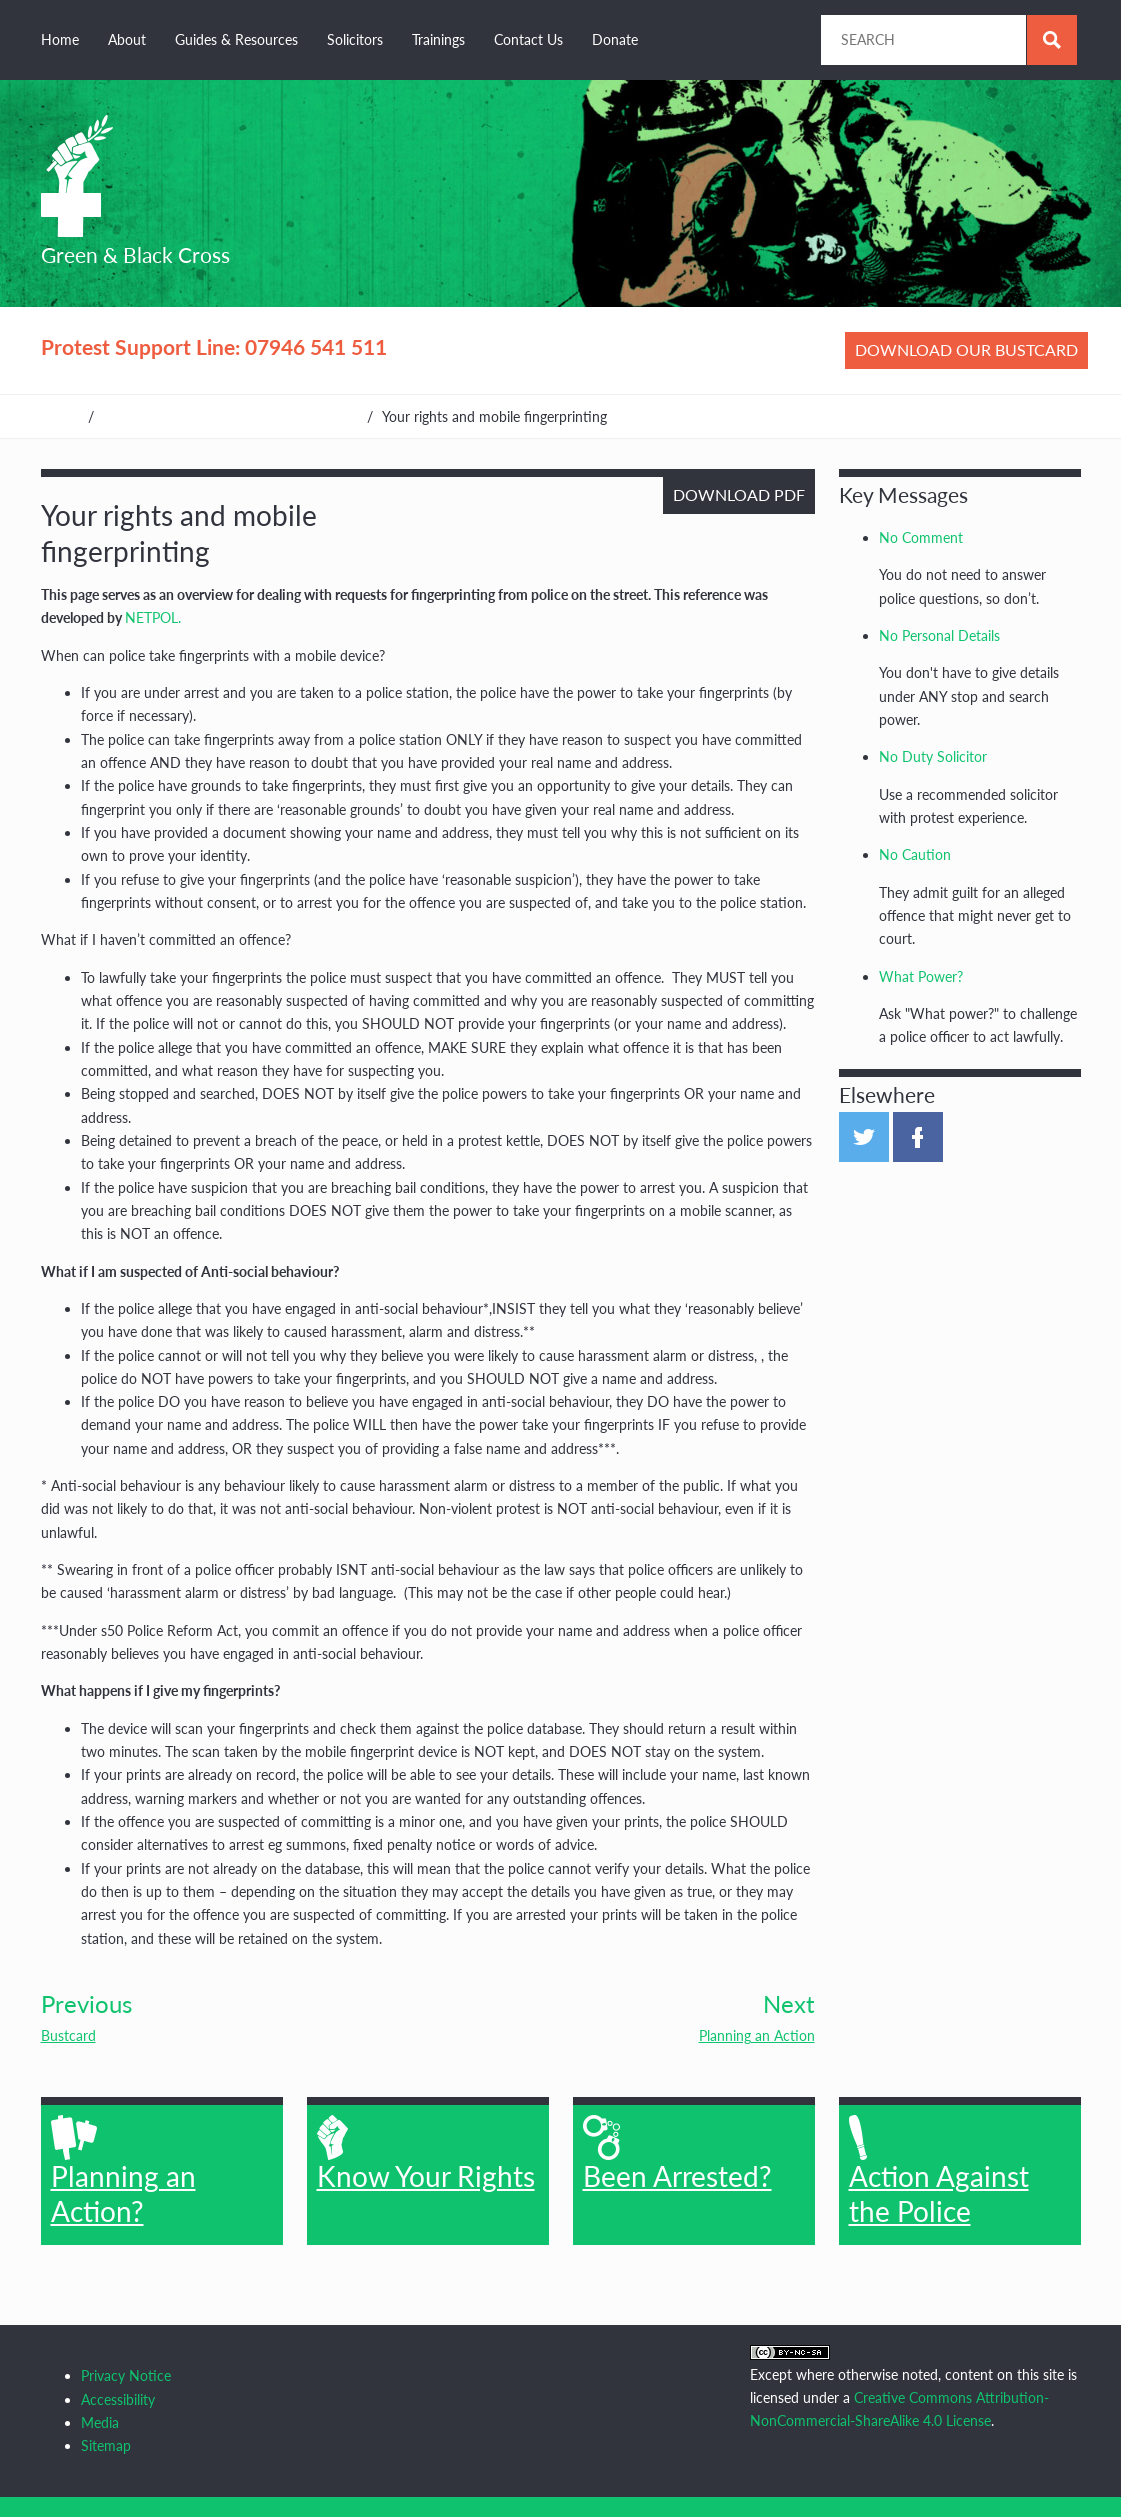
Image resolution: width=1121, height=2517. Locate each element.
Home (60, 39)
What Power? (921, 976)
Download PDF (739, 494)
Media (100, 2422)
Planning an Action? (123, 2171)
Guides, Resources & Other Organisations (230, 416)
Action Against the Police (939, 2171)
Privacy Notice (126, 2375)
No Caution (915, 854)
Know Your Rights (426, 2154)
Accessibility (118, 2399)
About (127, 39)
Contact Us (528, 39)
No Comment (921, 537)
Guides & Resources (236, 39)
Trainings (438, 39)
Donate (615, 39)
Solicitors (355, 39)
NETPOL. (153, 617)
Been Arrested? (677, 2154)
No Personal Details (939, 635)
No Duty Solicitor (933, 756)
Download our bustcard (966, 349)
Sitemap (106, 2445)
